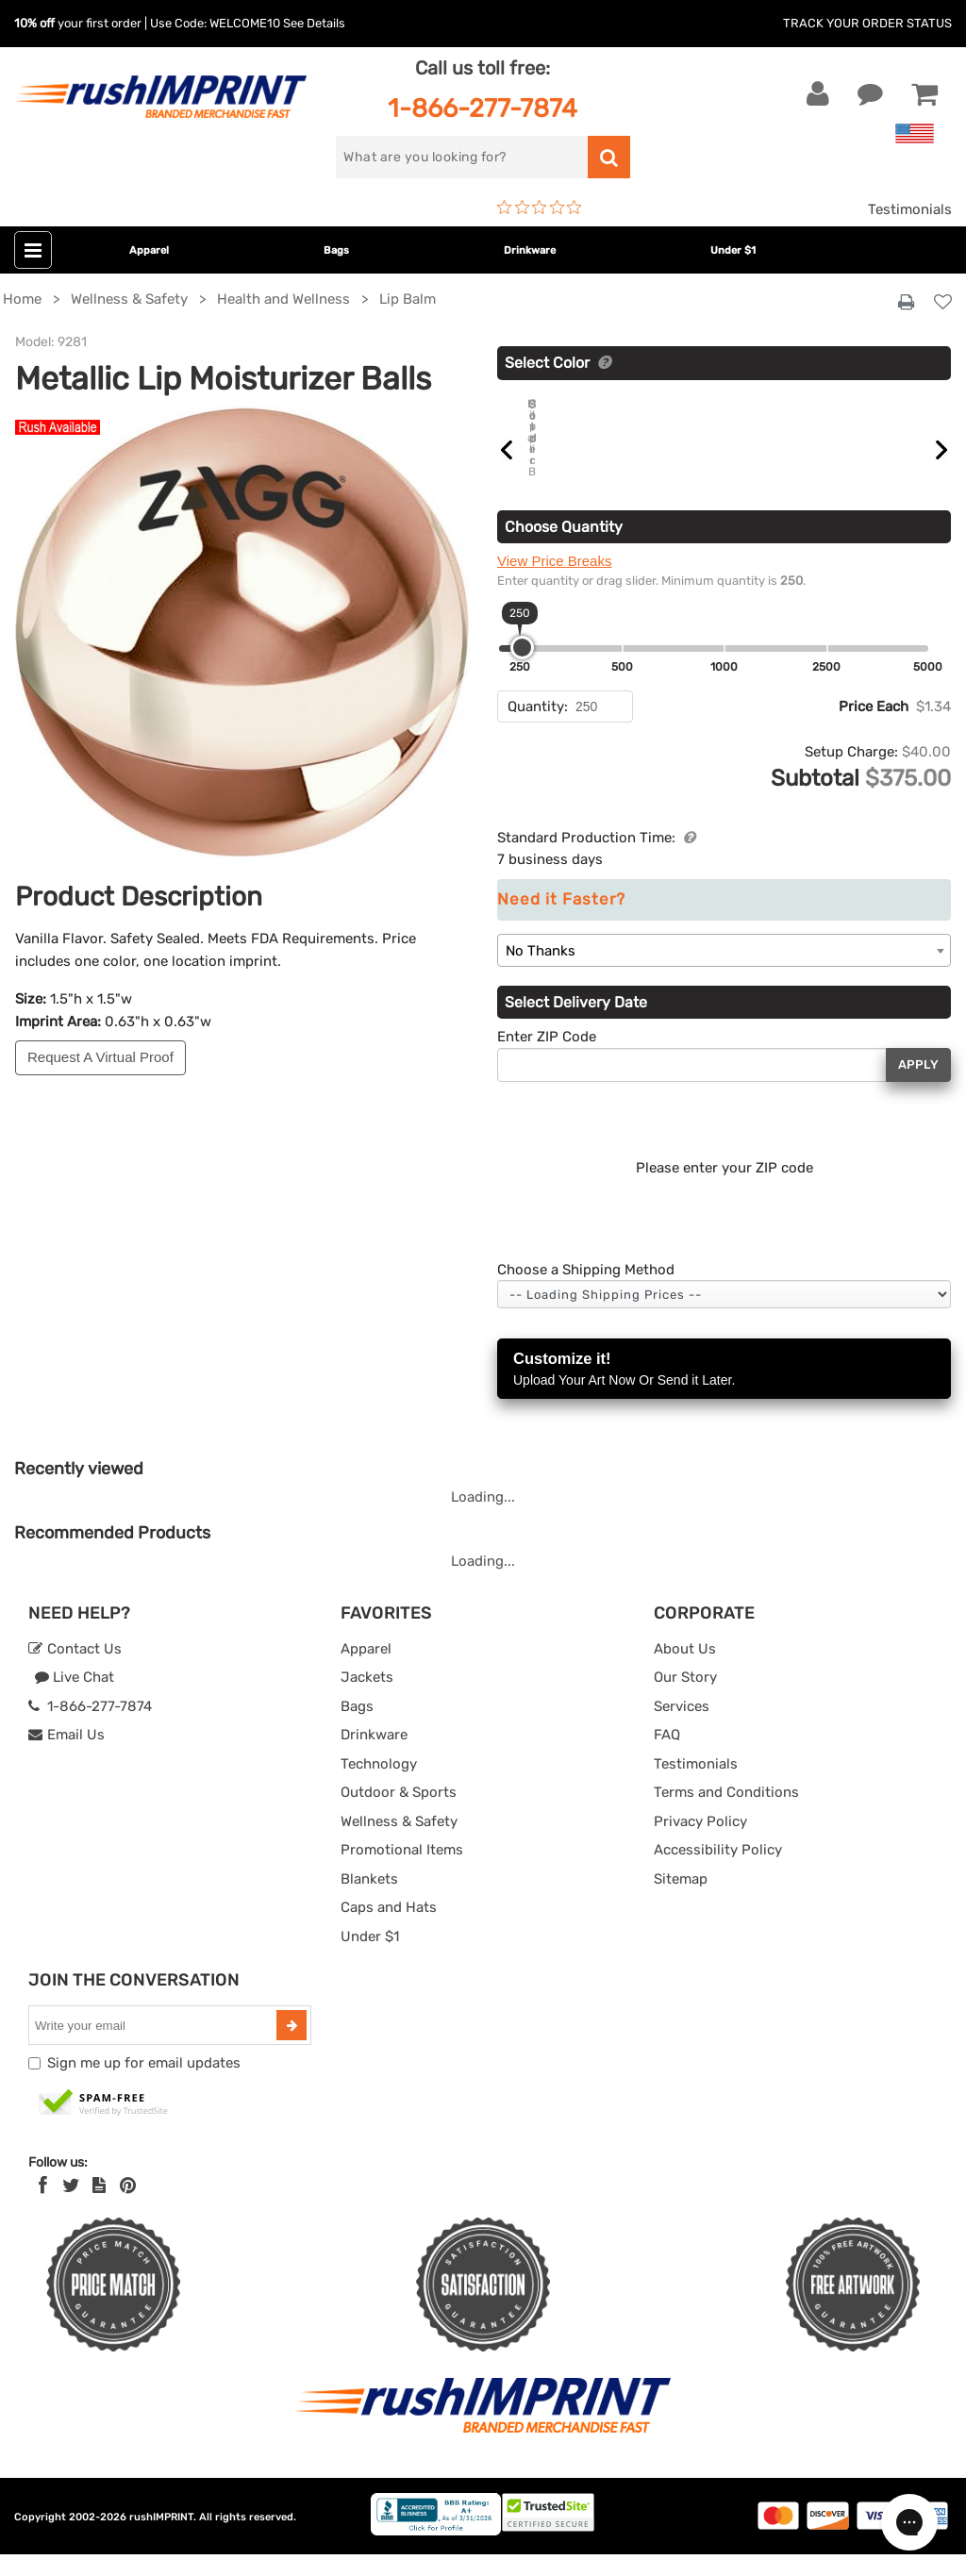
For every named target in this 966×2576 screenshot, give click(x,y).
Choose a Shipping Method (586, 1291)
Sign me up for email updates (144, 2084)
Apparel (149, 250)
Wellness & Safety (399, 1843)
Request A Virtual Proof (100, 1057)
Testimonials (910, 209)
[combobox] (724, 972)
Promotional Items (402, 1871)
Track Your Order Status (867, 23)
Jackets (367, 1698)
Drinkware (530, 250)
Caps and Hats (389, 1928)
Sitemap (681, 1900)
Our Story (685, 1698)
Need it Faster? (561, 921)
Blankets (369, 1900)
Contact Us (75, 1670)
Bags (336, 250)
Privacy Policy (700, 1843)
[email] (154, 2047)
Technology (379, 1785)
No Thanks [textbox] (540, 972)
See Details (314, 23)
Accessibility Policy (718, 1871)
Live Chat (74, 1698)
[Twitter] (71, 2207)
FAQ (667, 1756)
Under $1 (733, 250)
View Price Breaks (554, 582)
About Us (685, 1670)
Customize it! (724, 1391)
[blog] (99, 2207)
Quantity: (538, 728)
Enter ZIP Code (546, 1058)
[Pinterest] (128, 2207)
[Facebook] (43, 2207)
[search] (461, 157)
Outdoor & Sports (399, 1813)
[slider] (522, 669)
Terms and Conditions (726, 1813)
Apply (918, 1086)
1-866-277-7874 (482, 108)
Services (681, 1728)
